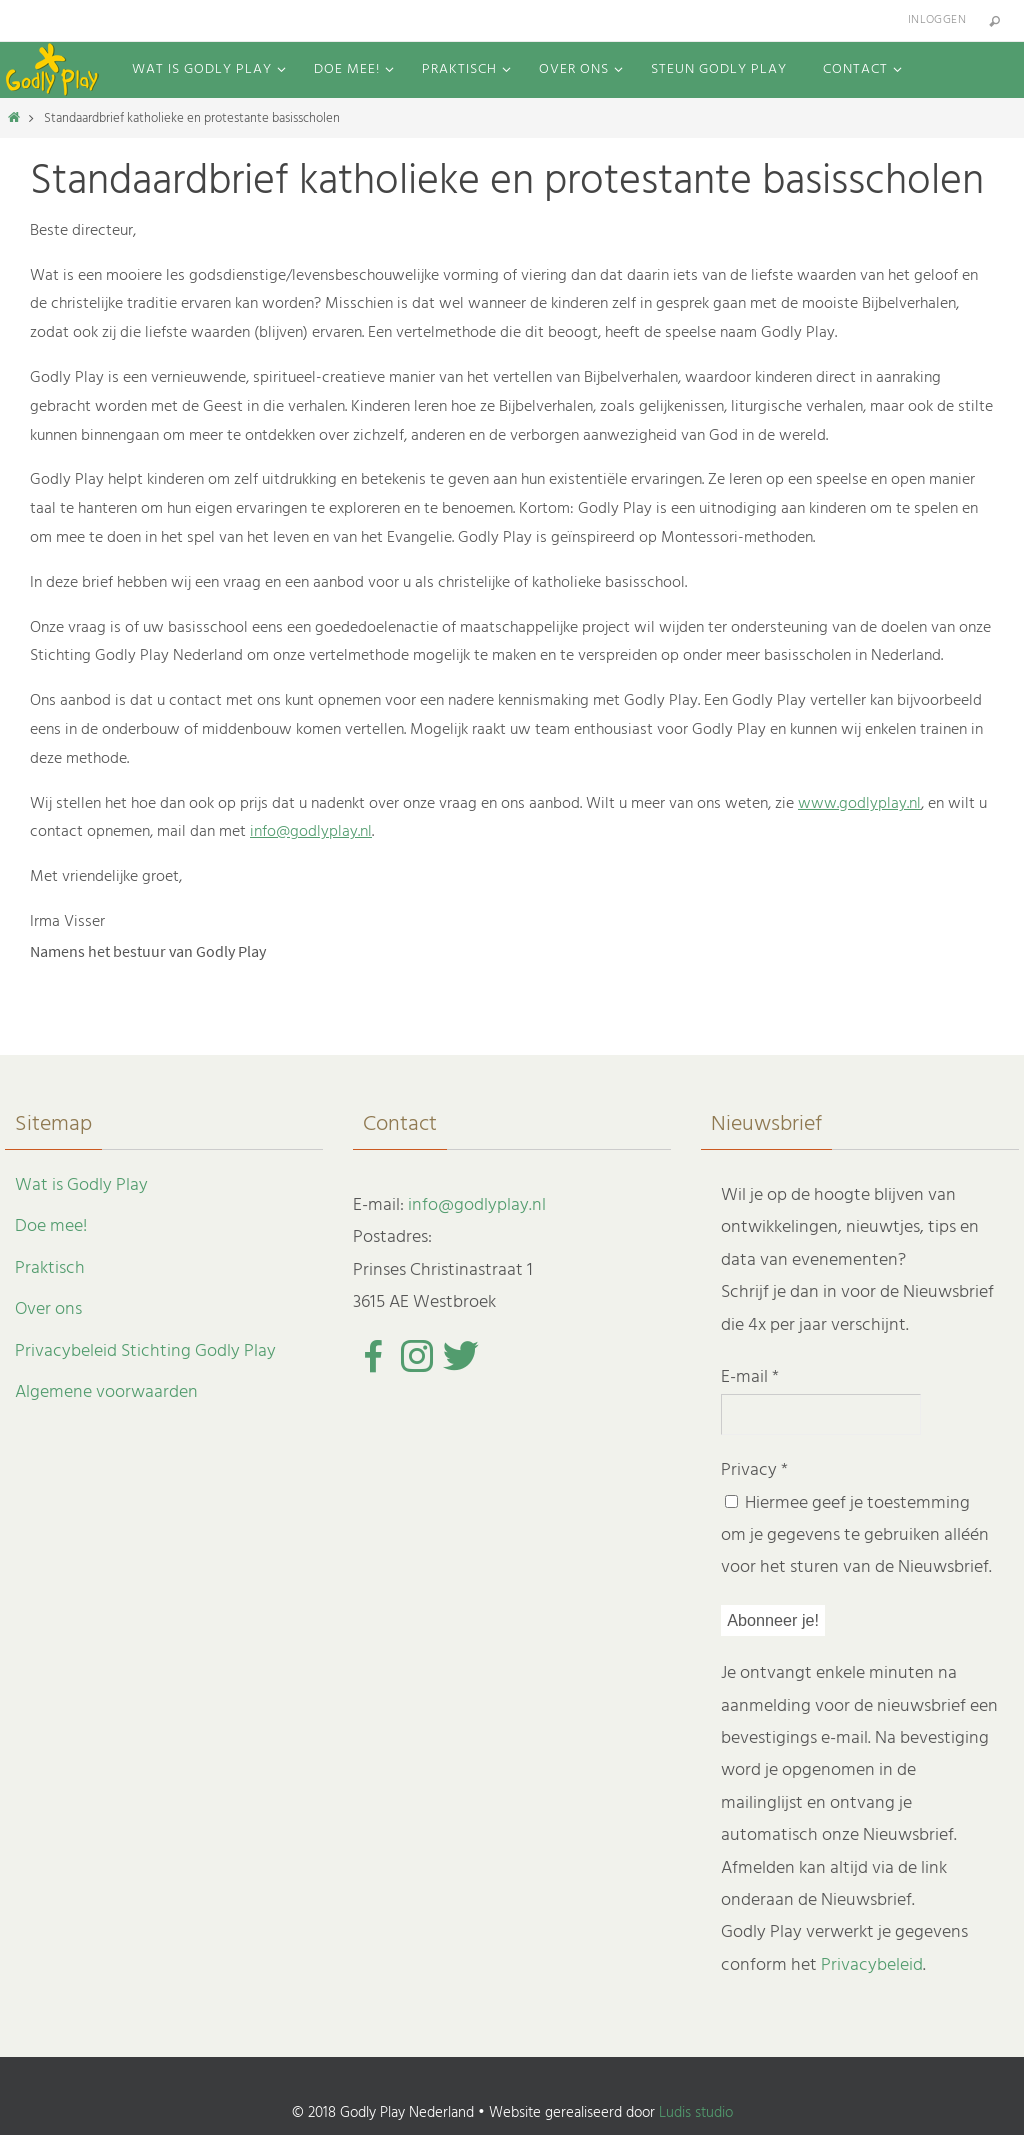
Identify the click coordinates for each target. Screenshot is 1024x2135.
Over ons (48, 1309)
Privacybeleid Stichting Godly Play (145, 1351)
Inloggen (937, 20)
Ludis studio (696, 2113)
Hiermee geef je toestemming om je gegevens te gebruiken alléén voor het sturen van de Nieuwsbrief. (856, 1536)
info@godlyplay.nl (311, 832)
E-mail (750, 1377)
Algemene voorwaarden (106, 1392)
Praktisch (50, 1268)
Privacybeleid (872, 1965)
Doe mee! (51, 1226)
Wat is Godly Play (81, 1185)
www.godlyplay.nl (859, 804)
